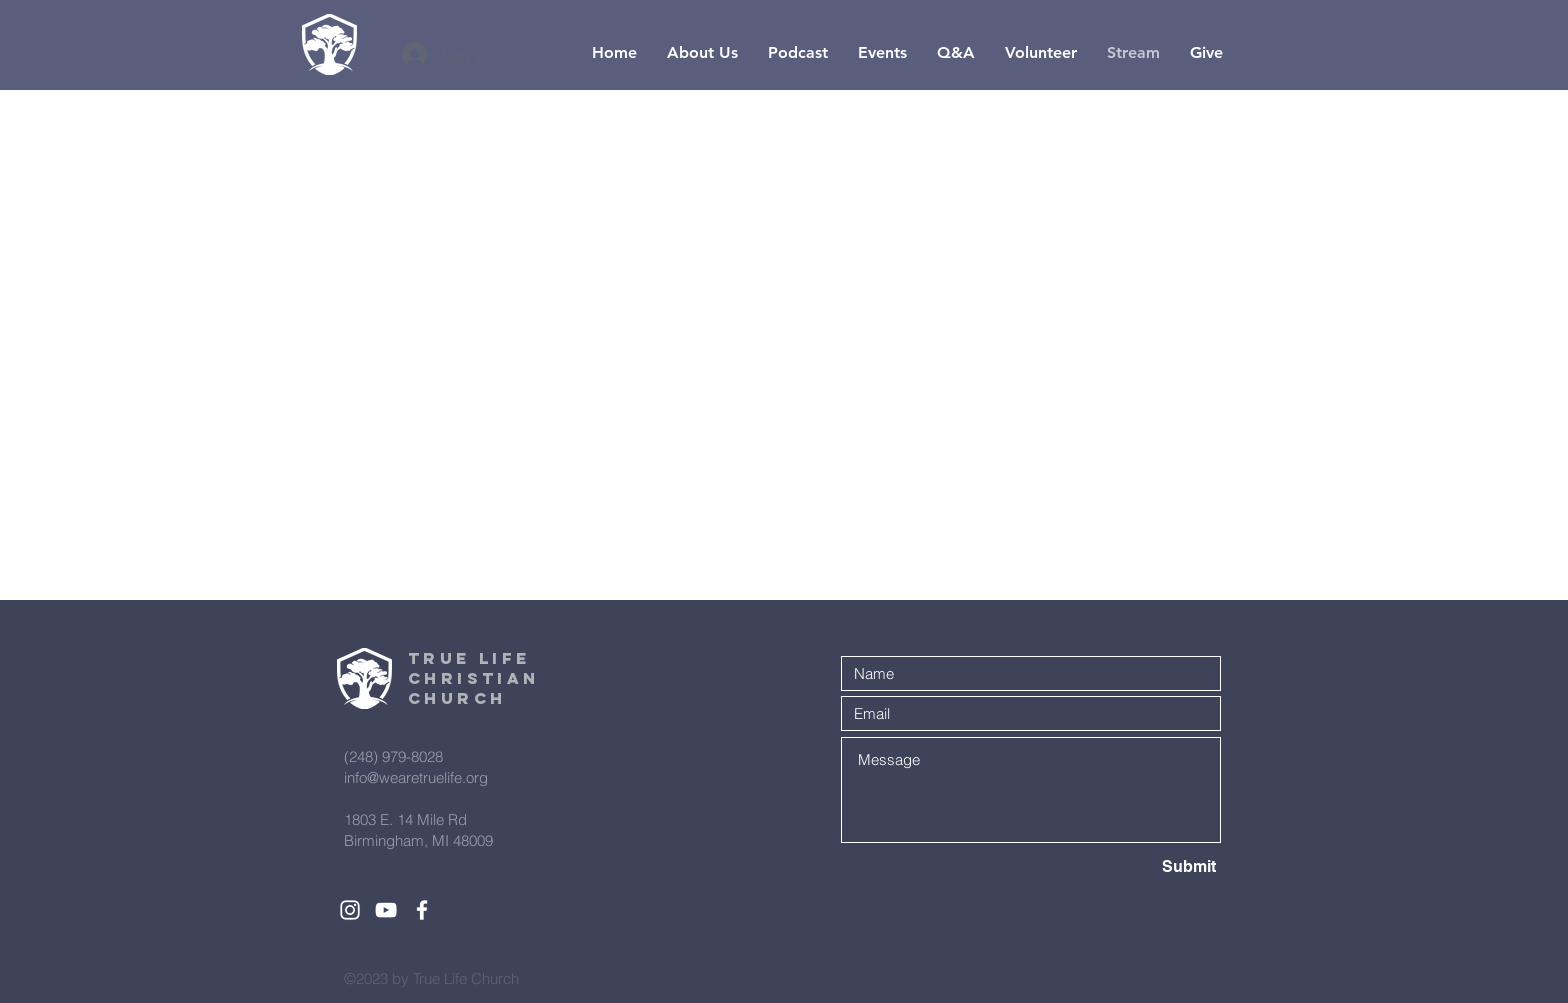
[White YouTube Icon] (386, 910)
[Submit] (1145, 867)
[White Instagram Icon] (350, 910)
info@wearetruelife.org (416, 777)
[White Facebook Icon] (422, 910)
